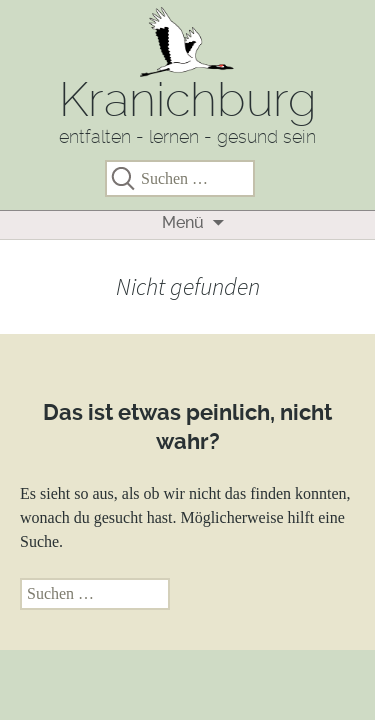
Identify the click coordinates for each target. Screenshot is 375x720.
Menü (183, 222)
